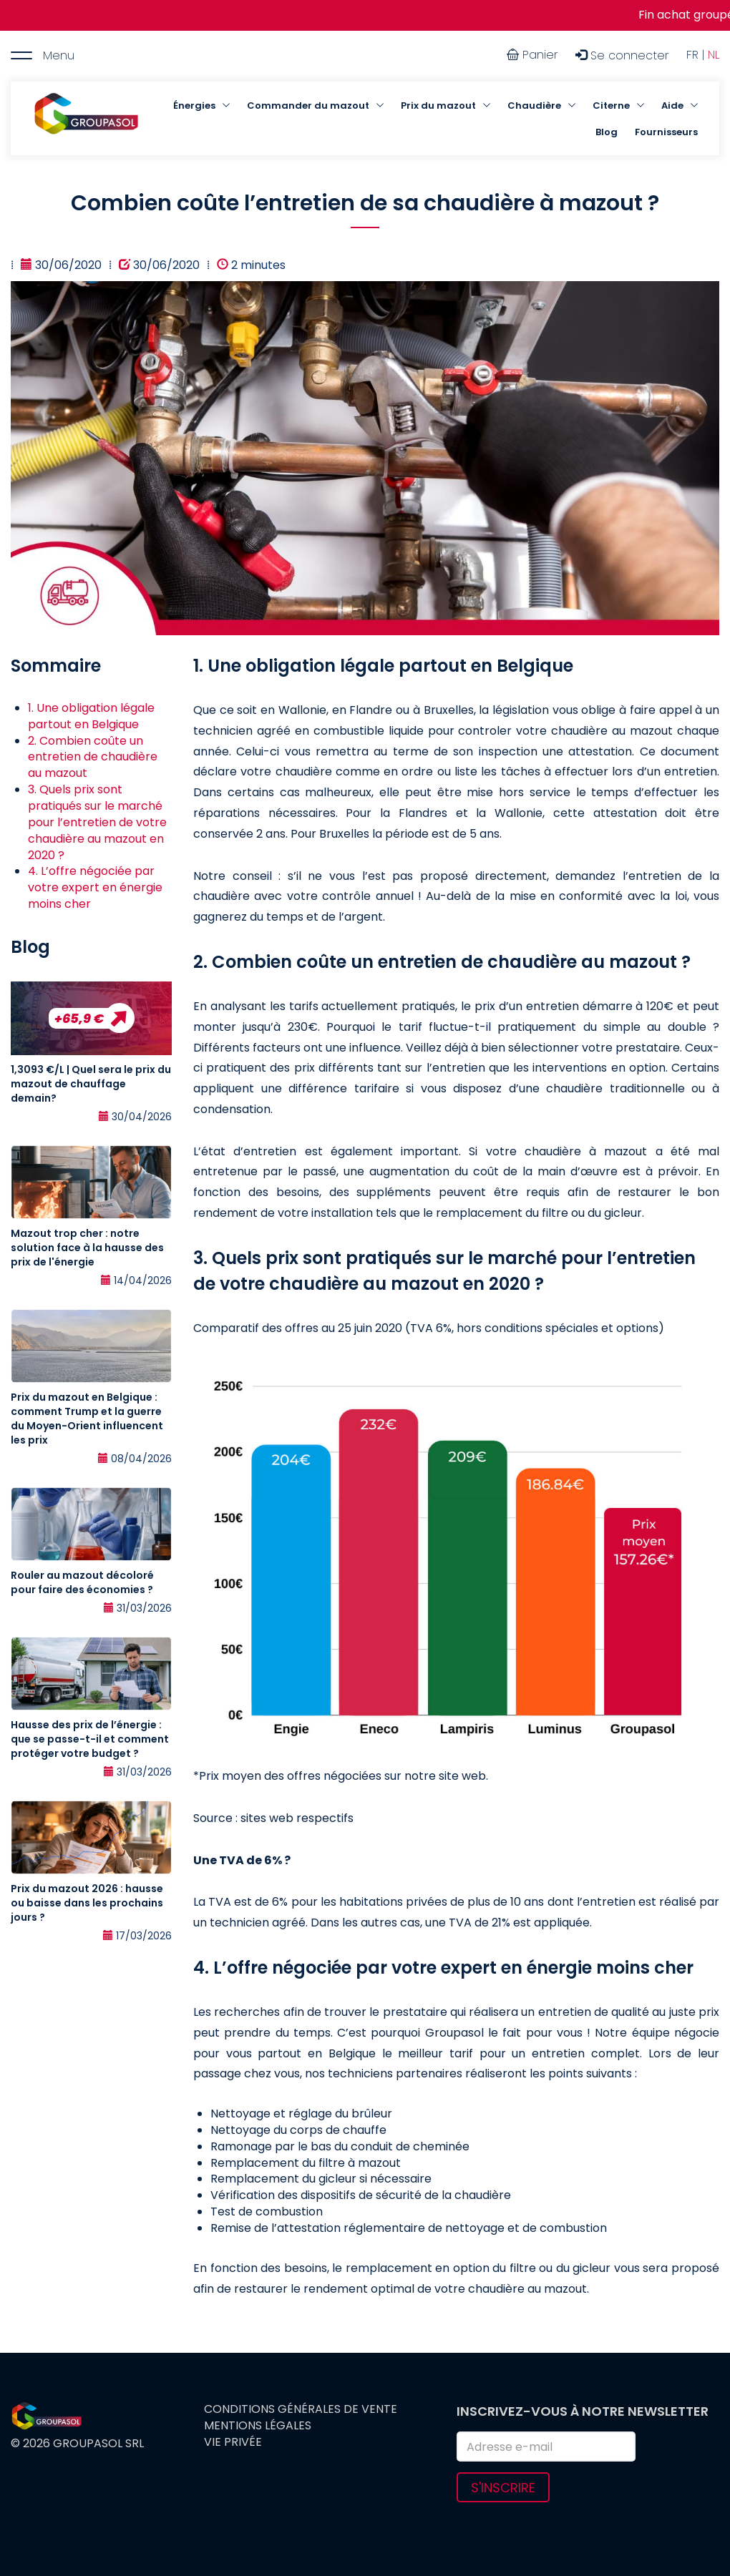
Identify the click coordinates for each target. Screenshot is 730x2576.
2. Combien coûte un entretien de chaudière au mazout (92, 757)
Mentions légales (257, 2426)
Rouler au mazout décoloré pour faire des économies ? (82, 1582)
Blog (606, 132)
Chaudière (534, 105)
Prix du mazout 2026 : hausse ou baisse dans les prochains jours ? (87, 1902)
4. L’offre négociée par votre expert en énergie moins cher (95, 887)
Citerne (611, 105)
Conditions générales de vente (300, 2409)
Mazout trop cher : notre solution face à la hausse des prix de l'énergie (87, 1247)
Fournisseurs (666, 132)
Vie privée (233, 2442)
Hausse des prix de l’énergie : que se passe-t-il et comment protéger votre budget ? (90, 1739)
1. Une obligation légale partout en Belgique (91, 716)
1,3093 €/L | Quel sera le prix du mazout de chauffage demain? (91, 1083)
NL (713, 54)
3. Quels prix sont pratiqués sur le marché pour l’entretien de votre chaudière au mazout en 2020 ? (97, 822)
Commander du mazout (308, 105)
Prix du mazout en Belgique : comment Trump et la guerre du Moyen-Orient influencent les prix (87, 1418)
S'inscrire (503, 2488)
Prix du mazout (438, 105)
